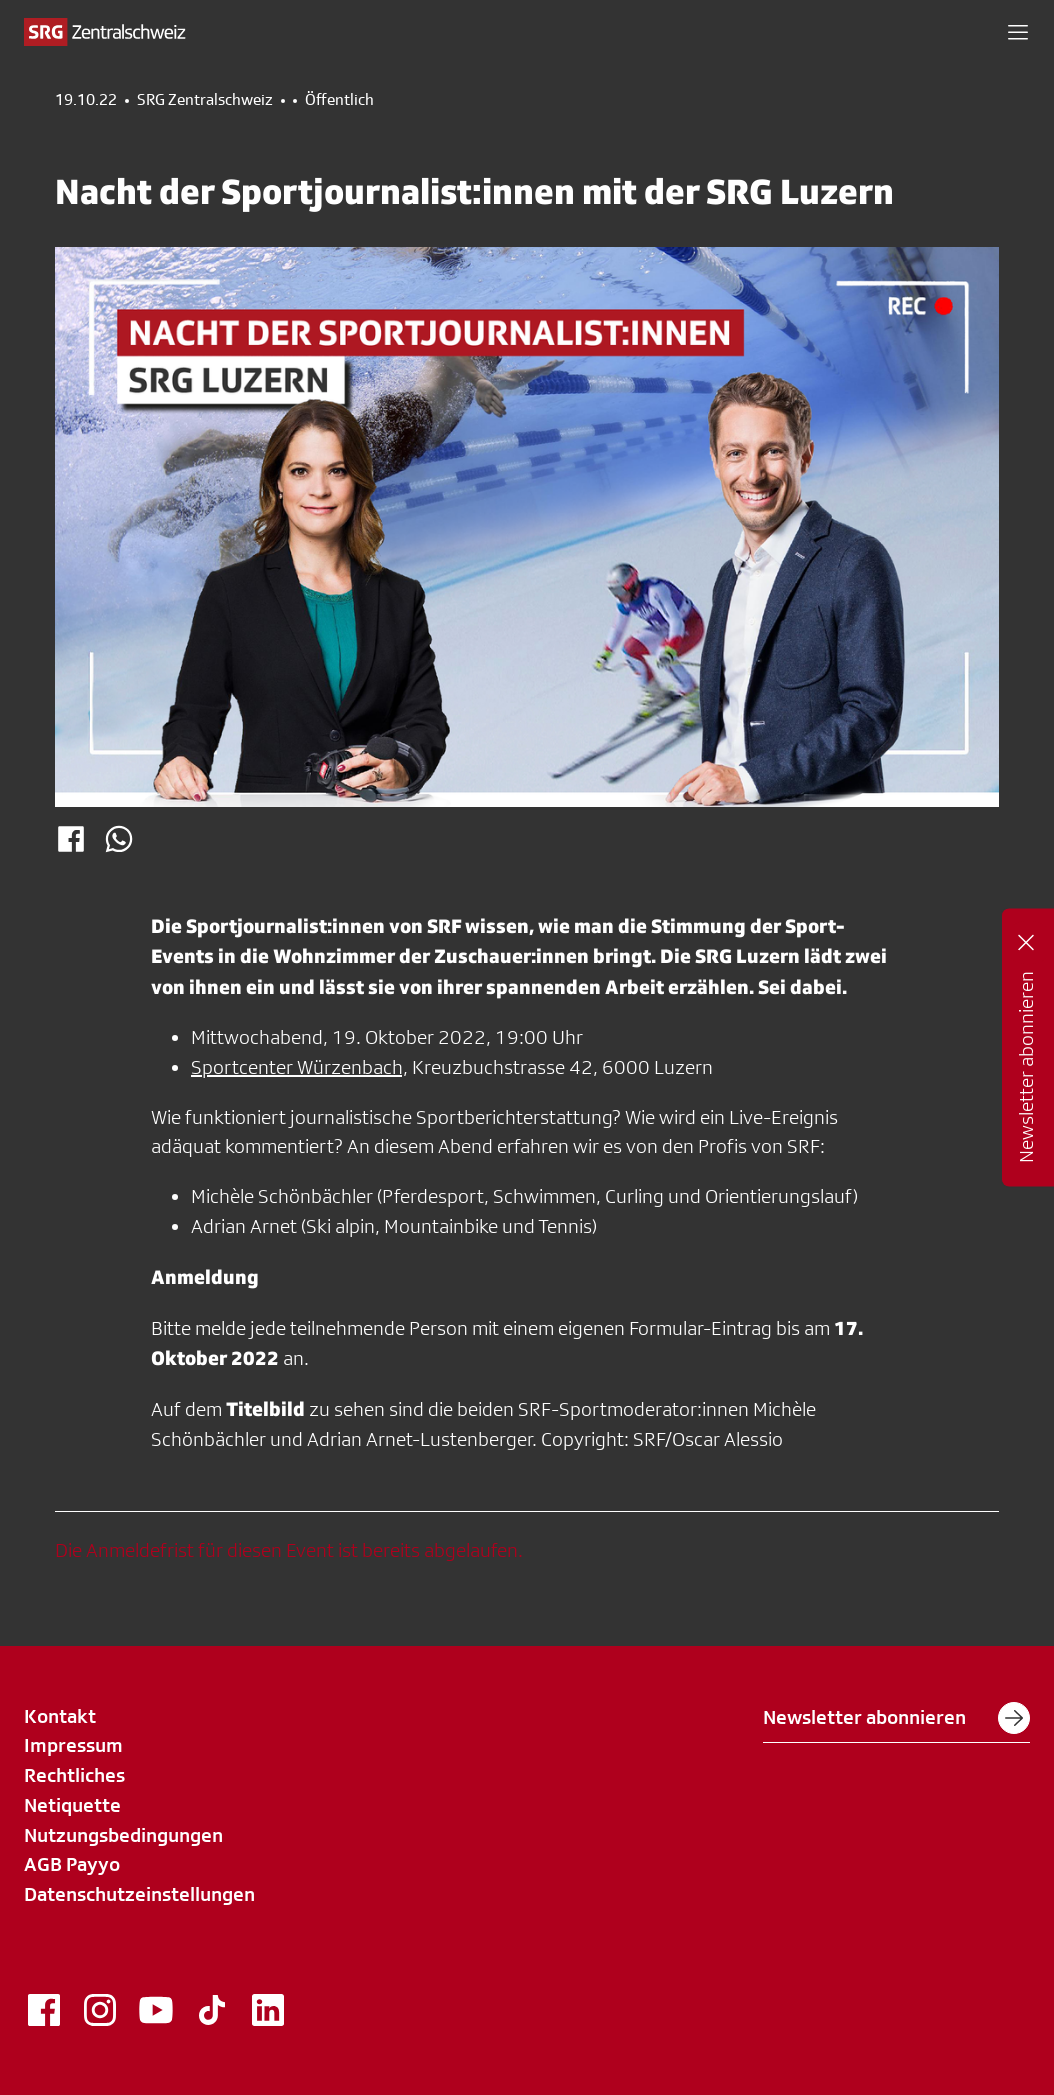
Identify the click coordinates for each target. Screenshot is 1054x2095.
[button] (1018, 32)
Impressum (73, 1745)
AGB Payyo (72, 1864)
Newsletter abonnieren (896, 1718)
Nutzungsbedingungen (123, 1835)
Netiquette (72, 1805)
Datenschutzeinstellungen (139, 1894)
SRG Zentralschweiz (205, 100)
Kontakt (60, 1716)
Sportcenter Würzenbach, (299, 1067)
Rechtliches (74, 1775)
